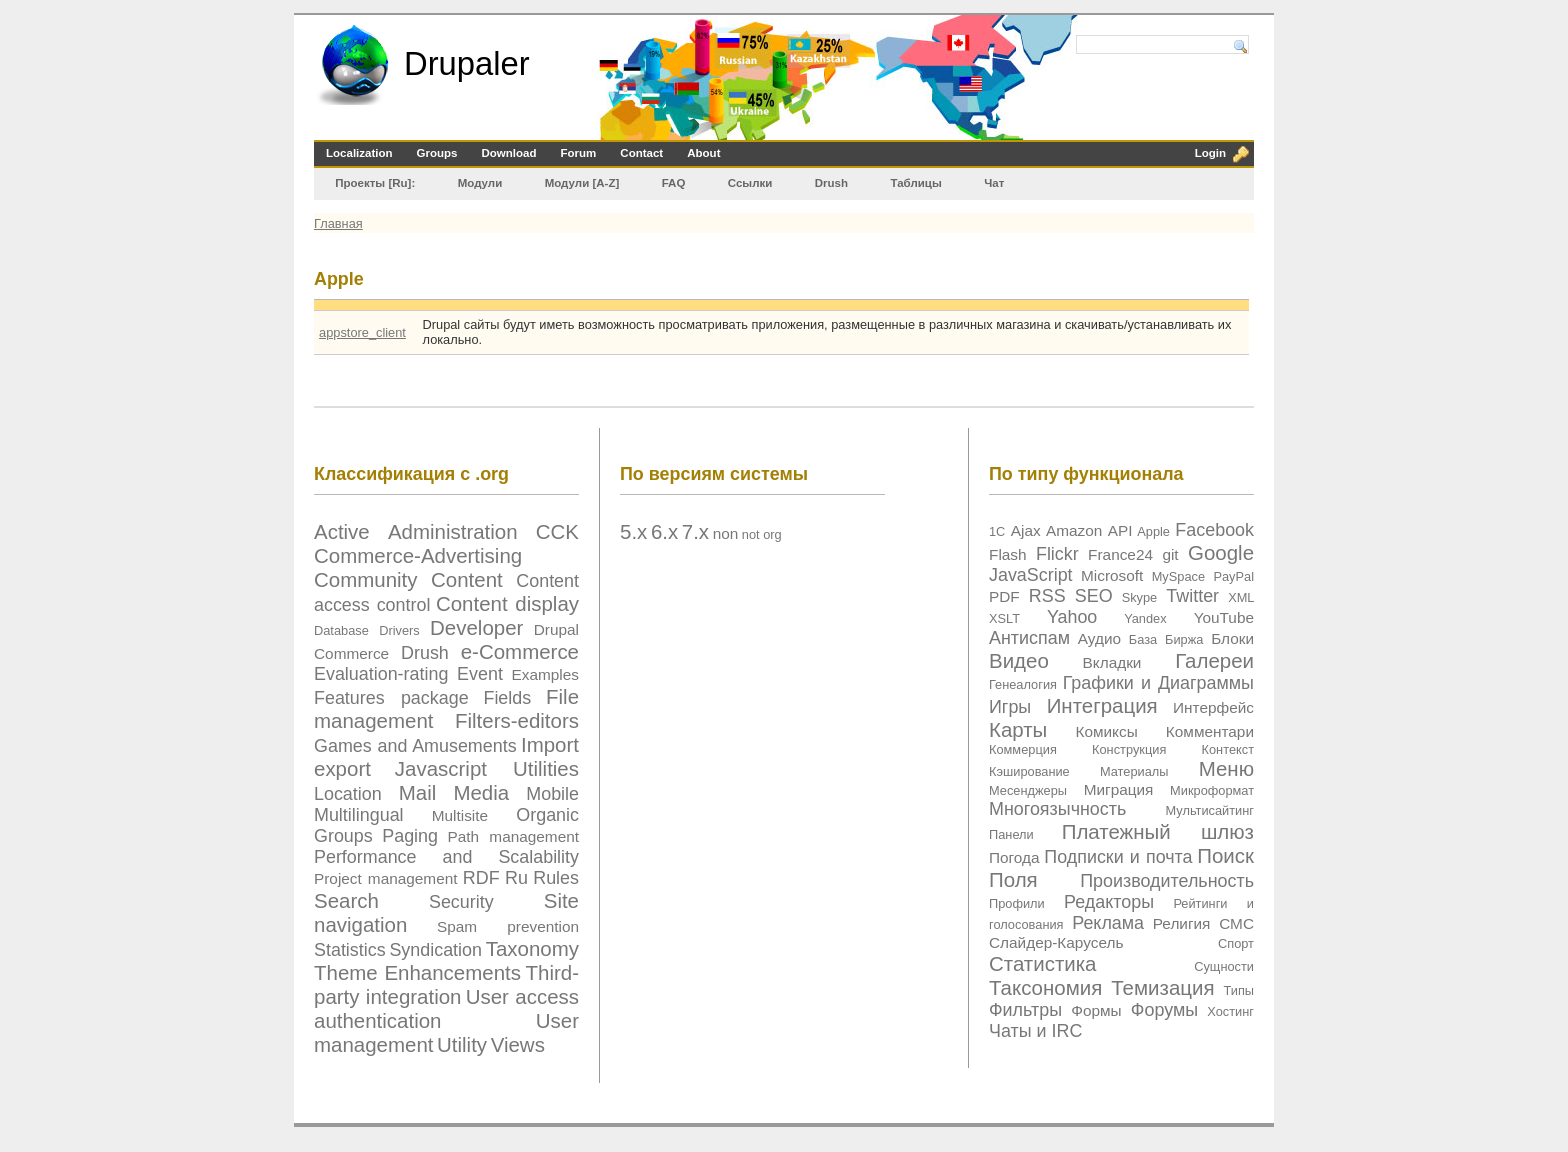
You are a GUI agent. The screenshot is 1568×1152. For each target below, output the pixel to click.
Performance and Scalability (446, 857)
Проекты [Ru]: (375, 183)
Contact (641, 153)
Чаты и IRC (1035, 1031)
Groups (437, 153)
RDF (481, 878)
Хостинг (1230, 1011)
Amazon (1074, 530)
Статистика (1043, 963)
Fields (507, 698)
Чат (994, 183)
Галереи (1214, 660)
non (726, 533)
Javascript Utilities (487, 768)
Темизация (1162, 987)
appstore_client (362, 332)
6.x (664, 531)
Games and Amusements (415, 746)
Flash (1008, 554)
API (1120, 530)
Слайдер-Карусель (1056, 942)
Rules (556, 878)
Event (480, 674)
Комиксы (1106, 731)
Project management (386, 878)
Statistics (350, 950)
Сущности (1224, 966)
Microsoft (1112, 575)
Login (1210, 153)
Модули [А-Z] (582, 183)
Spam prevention (508, 926)
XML (1241, 597)
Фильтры (1025, 1010)
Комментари (1210, 731)
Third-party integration (446, 984)
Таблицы (915, 183)
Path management (513, 836)
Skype (1140, 597)
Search (346, 900)
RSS (1047, 596)
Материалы (1134, 771)
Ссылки (750, 183)
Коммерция (1023, 749)
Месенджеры (1028, 790)
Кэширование (1029, 771)
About (703, 153)
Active (342, 531)
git (1170, 554)
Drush (831, 183)
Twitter (1192, 596)
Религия (1182, 923)
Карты (1018, 729)
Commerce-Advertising (418, 555)
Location (348, 794)
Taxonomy (532, 948)
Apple (1153, 531)
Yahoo (1072, 617)
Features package (391, 698)
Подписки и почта (1118, 857)
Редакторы (1109, 902)
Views (518, 1044)
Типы (1238, 990)
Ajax (1026, 530)
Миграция (1119, 789)
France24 (1120, 554)
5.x (633, 531)
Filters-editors (517, 720)
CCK (557, 531)
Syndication (435, 950)
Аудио (1099, 638)
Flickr (1057, 554)
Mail (418, 792)
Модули (480, 183)
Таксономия (1045, 987)
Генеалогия (1023, 684)
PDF (1004, 596)
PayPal (1233, 576)
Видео (1019, 660)
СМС (1236, 923)
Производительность (1167, 881)
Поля (1013, 879)
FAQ (674, 183)
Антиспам (1029, 638)
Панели (1011, 834)
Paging (410, 836)
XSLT (1004, 618)
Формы (1096, 1010)
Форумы (1164, 1010)
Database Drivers (367, 630)
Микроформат (1212, 790)
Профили (1017, 903)
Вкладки (1112, 662)
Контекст (1228, 749)
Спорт (1236, 943)
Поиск (1225, 855)
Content (467, 579)
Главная (338, 223)
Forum (579, 153)
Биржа (1184, 639)
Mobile (552, 794)
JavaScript (1031, 575)
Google (1221, 552)
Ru (516, 878)
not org (762, 534)
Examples (545, 674)
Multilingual (359, 815)
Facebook (1214, 530)
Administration (453, 531)
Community (366, 579)
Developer (476, 627)
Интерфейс (1213, 707)
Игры (1010, 707)
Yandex (1145, 618)
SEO (1094, 596)
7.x (695, 531)
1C (997, 531)
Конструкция (1129, 749)
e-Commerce (520, 651)
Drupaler (467, 63)
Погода (1014, 857)
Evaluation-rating (381, 674)
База (1143, 639)
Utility (462, 1044)
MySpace (1178, 576)
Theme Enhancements (417, 972)
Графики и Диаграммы (1158, 683)
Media (481, 792)
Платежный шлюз (1158, 831)
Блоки (1232, 638)
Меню (1226, 768)
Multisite (460, 815)
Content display (507, 603)
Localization (359, 153)
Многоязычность (1057, 809)
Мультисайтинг (1210, 810)
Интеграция (1102, 705)
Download (509, 153)
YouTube (1224, 617)
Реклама (1108, 923)
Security (461, 902)
